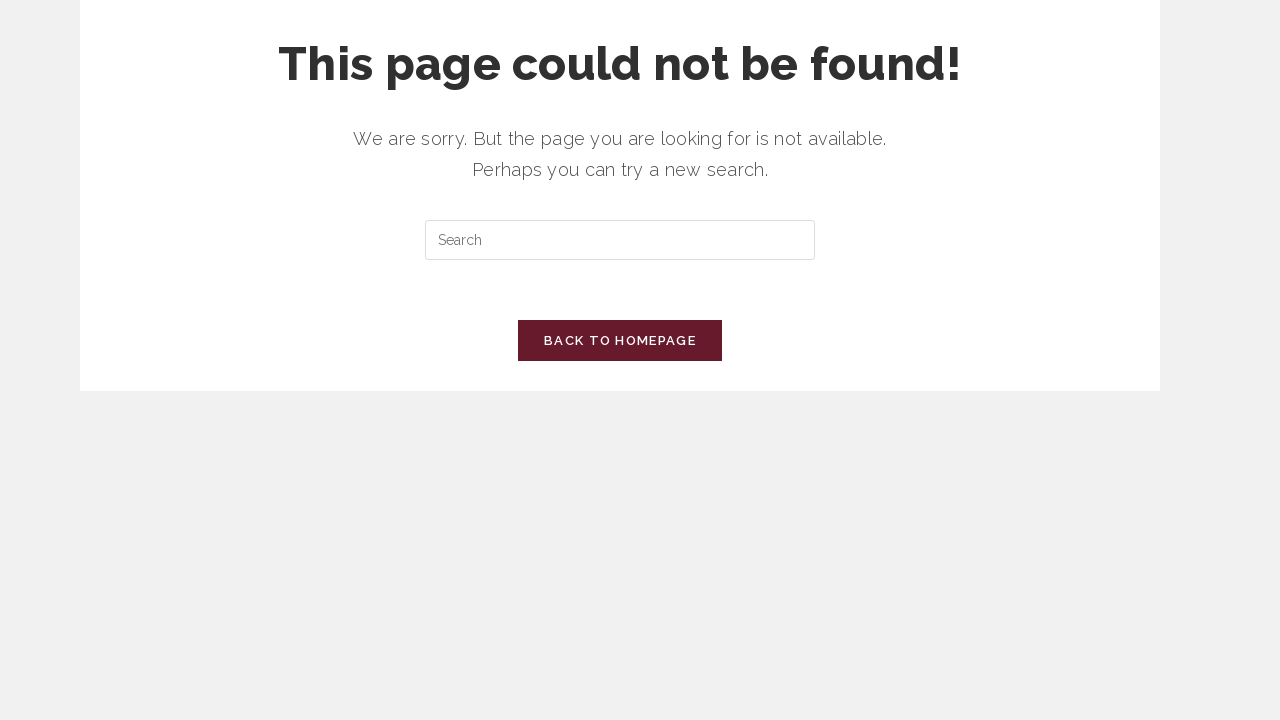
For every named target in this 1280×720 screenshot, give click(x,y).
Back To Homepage (620, 340)
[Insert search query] (620, 240)
